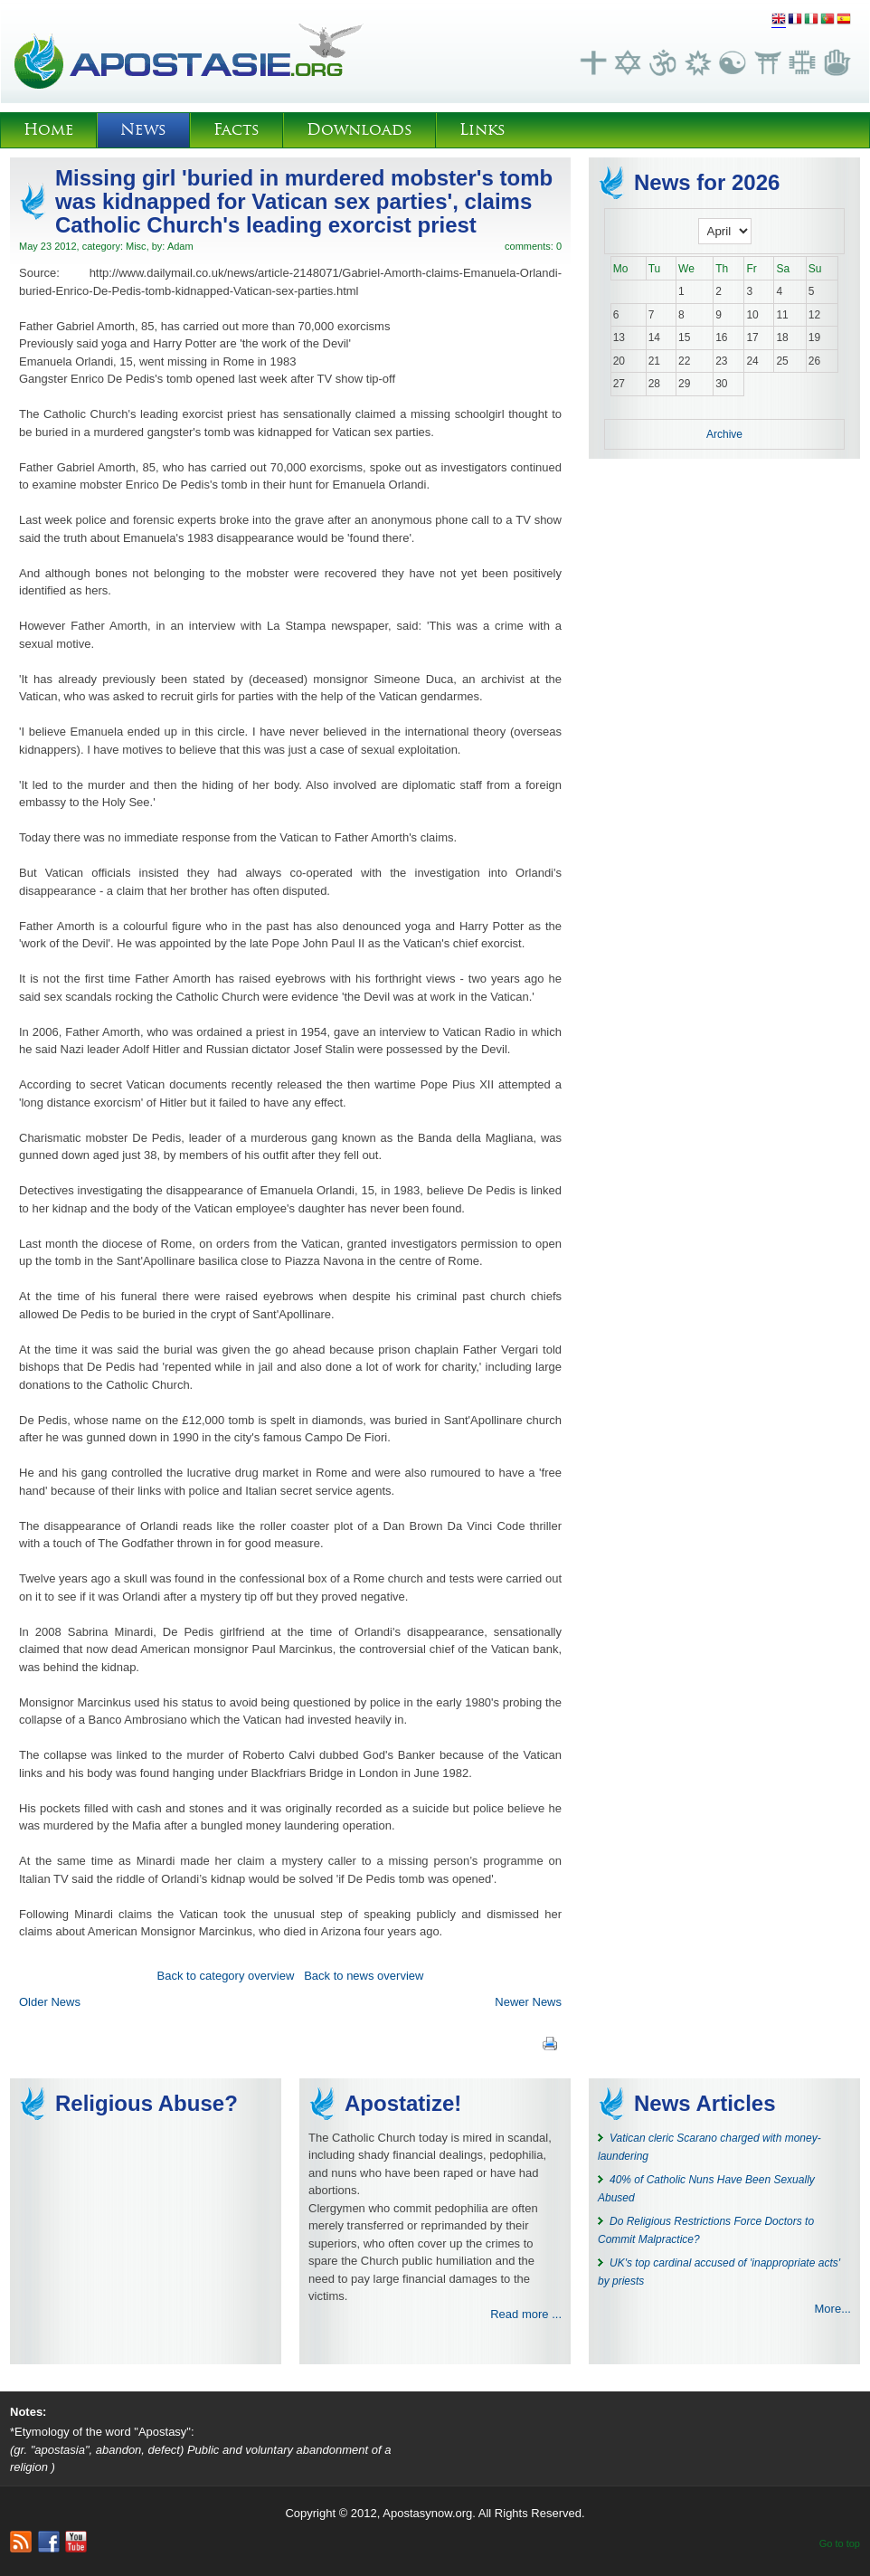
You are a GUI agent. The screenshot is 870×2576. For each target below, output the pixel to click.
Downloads (359, 129)
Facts (236, 129)
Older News (49, 2002)
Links (482, 129)
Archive (724, 434)
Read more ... (526, 2314)
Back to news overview (363, 1975)
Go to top (839, 2543)
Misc (136, 246)
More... (833, 2308)
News (143, 129)
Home (48, 129)
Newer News (528, 2002)
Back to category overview (226, 1975)
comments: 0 (533, 246)
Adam (180, 246)
